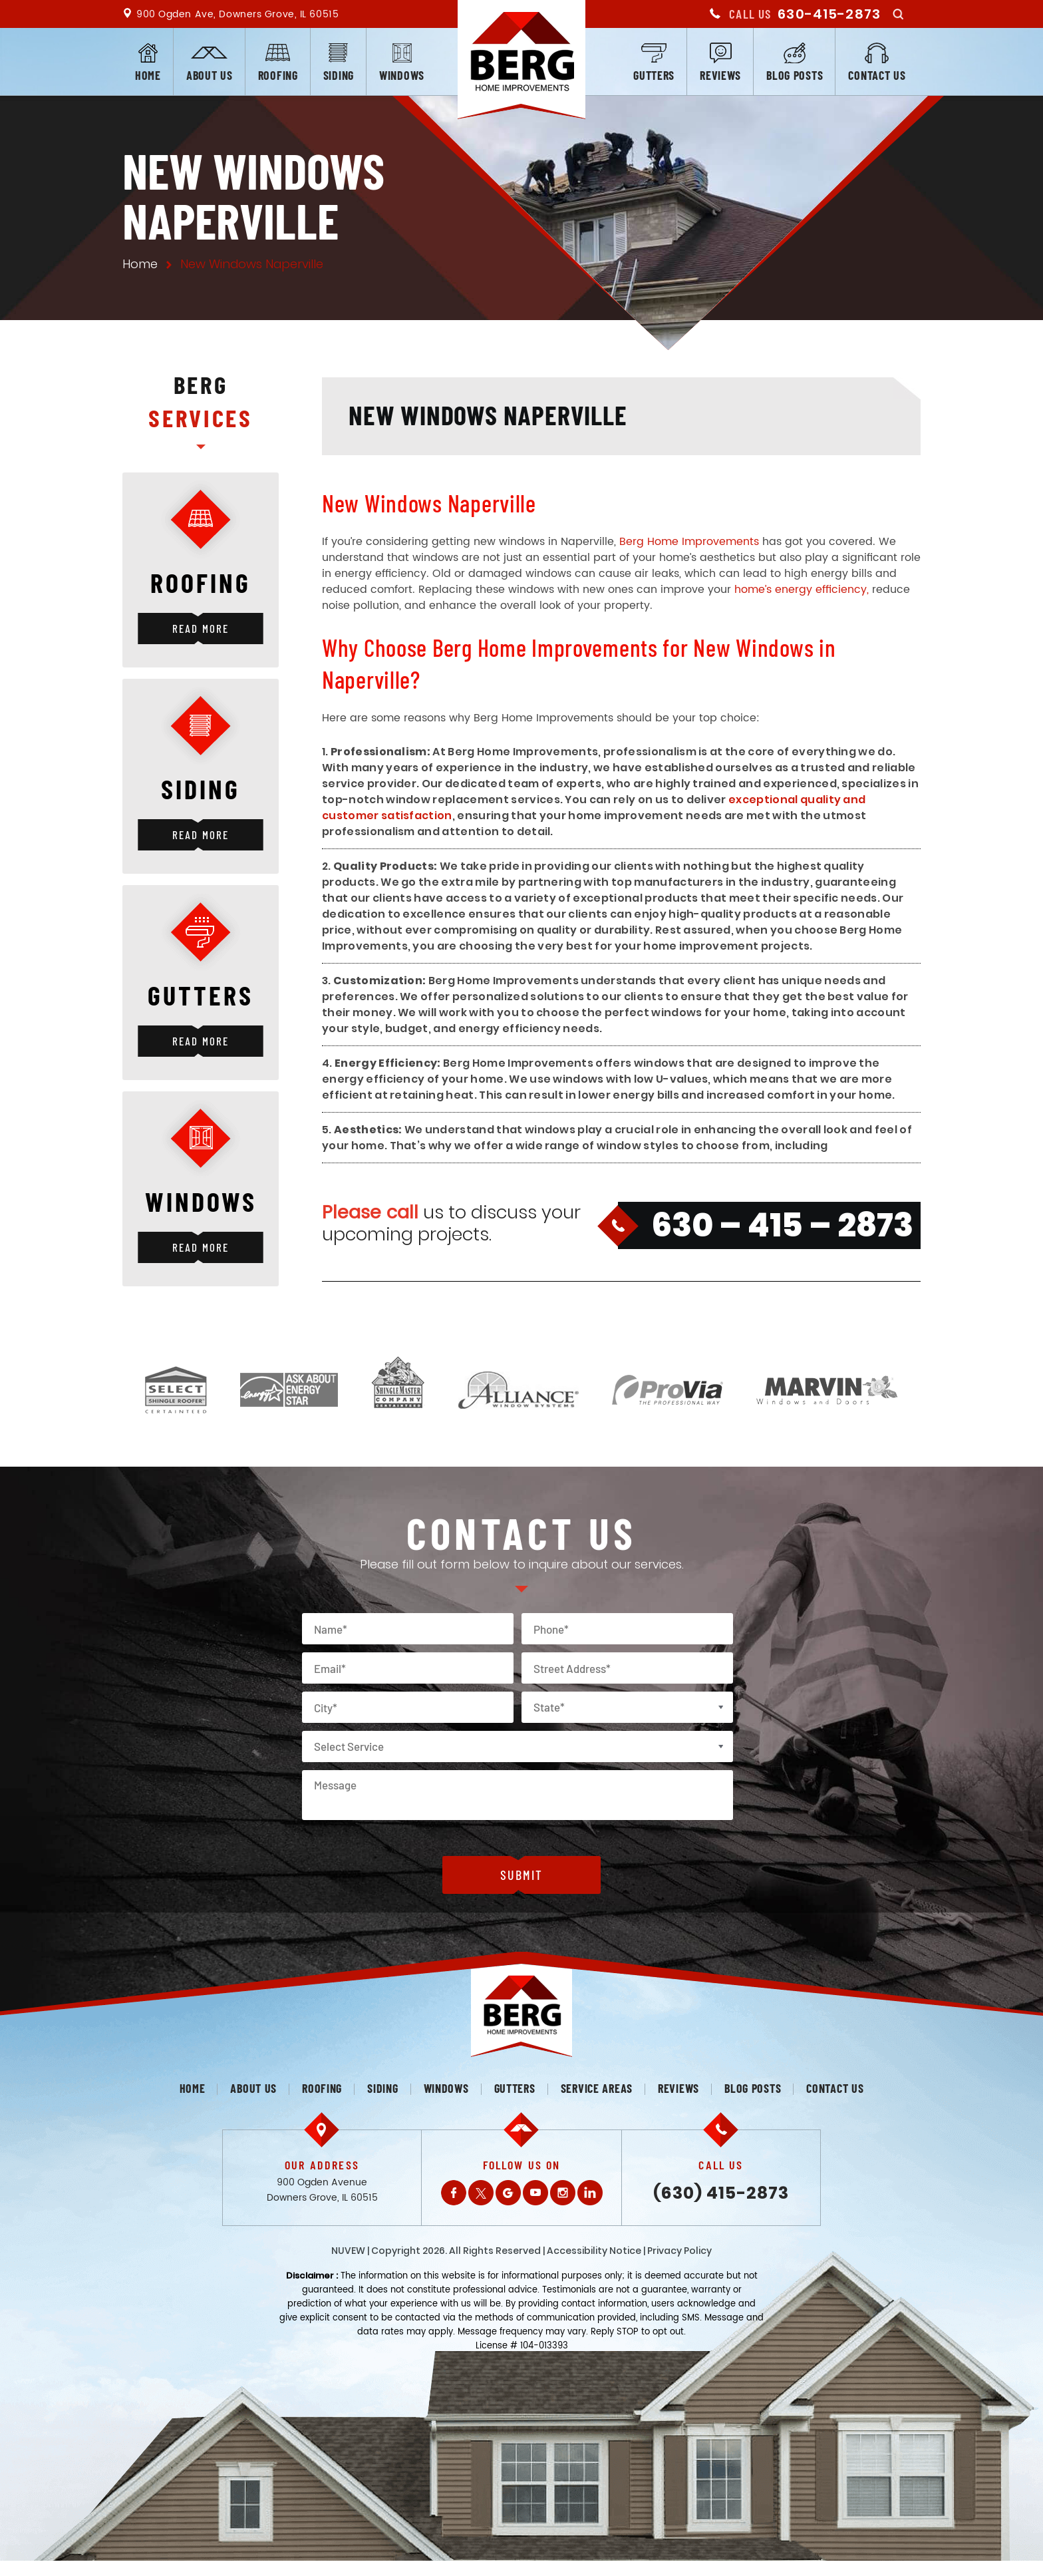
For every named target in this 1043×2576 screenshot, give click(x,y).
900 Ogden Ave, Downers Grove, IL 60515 (237, 14)
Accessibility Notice (594, 2250)
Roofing (278, 75)
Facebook (453, 2192)
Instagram (562, 2192)
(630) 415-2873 (721, 2193)
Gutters (653, 75)
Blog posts (794, 75)
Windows (401, 75)
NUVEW (348, 2250)
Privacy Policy (679, 2250)
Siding (338, 75)
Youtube (535, 2192)
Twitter (481, 2192)
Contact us (876, 75)
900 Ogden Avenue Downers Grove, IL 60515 (322, 2190)
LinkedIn (590, 2192)
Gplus (508, 2192)
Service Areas (597, 2088)
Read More (200, 628)
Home (148, 75)
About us (209, 75)
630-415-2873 (829, 14)
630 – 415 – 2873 (782, 1225)
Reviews (720, 75)
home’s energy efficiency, (801, 589)
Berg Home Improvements (689, 541)
